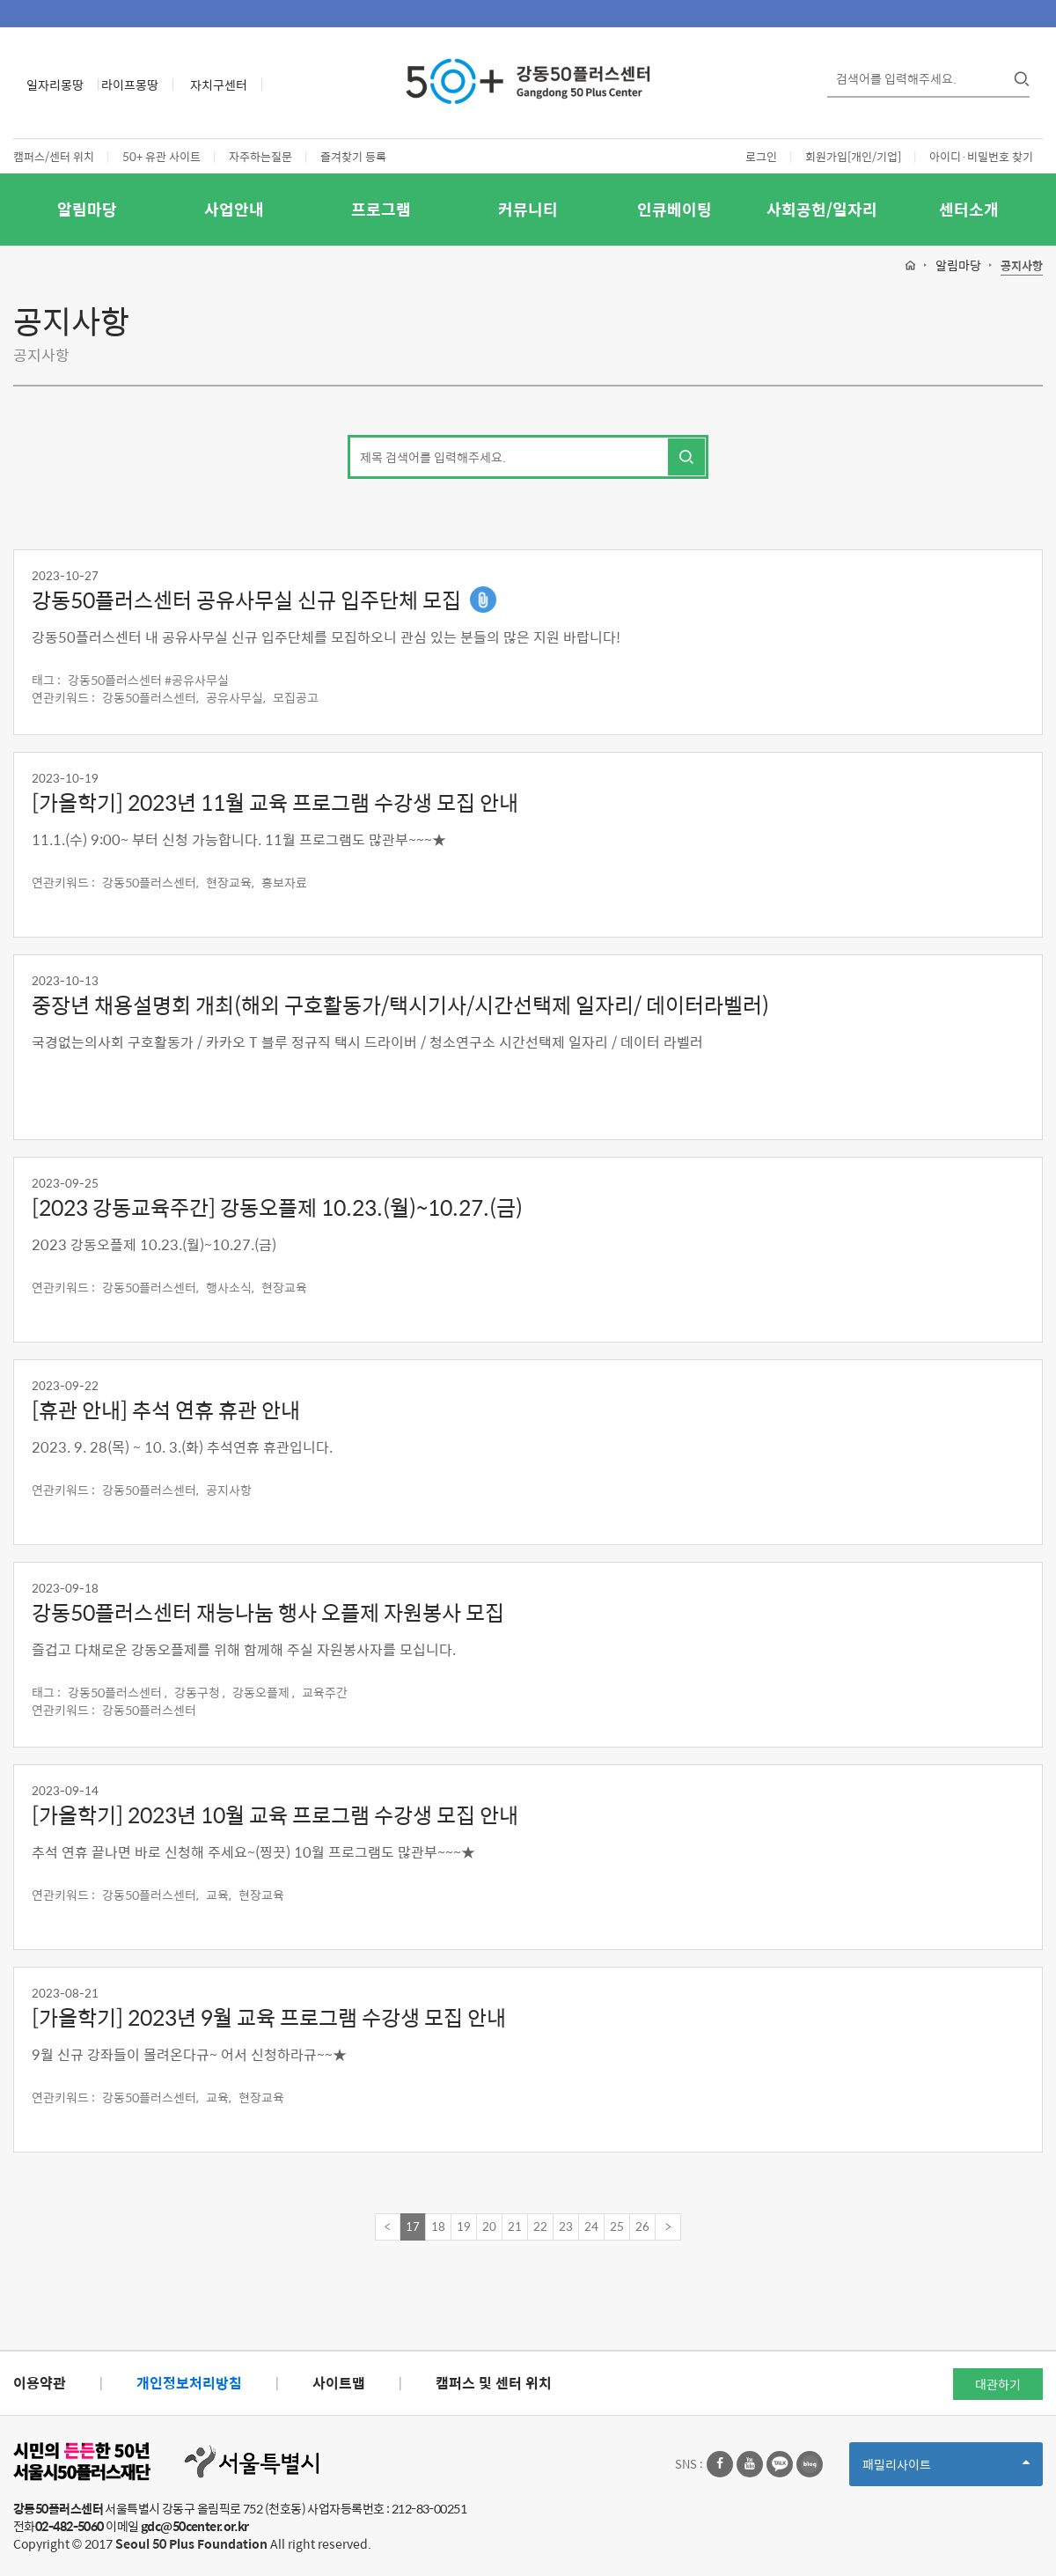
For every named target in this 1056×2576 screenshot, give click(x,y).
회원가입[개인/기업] (853, 156)
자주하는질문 (260, 156)
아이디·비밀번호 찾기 (981, 156)
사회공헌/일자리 (821, 209)
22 (540, 2226)
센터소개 (969, 209)
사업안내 (234, 209)
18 (438, 2226)
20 (489, 2226)
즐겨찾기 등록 (353, 156)
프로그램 (381, 209)
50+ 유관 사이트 (161, 156)
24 (591, 2226)
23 (566, 2226)
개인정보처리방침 (189, 2383)
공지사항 (1022, 266)
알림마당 (87, 209)
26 (642, 2226)
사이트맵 (338, 2383)
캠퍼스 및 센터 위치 (494, 2383)
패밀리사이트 (946, 2470)
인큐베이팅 (674, 209)
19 (464, 2226)
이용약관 (39, 2383)
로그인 (761, 156)
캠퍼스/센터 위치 (53, 156)
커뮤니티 (528, 209)
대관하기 (998, 2384)
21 (515, 2226)
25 (617, 2226)
